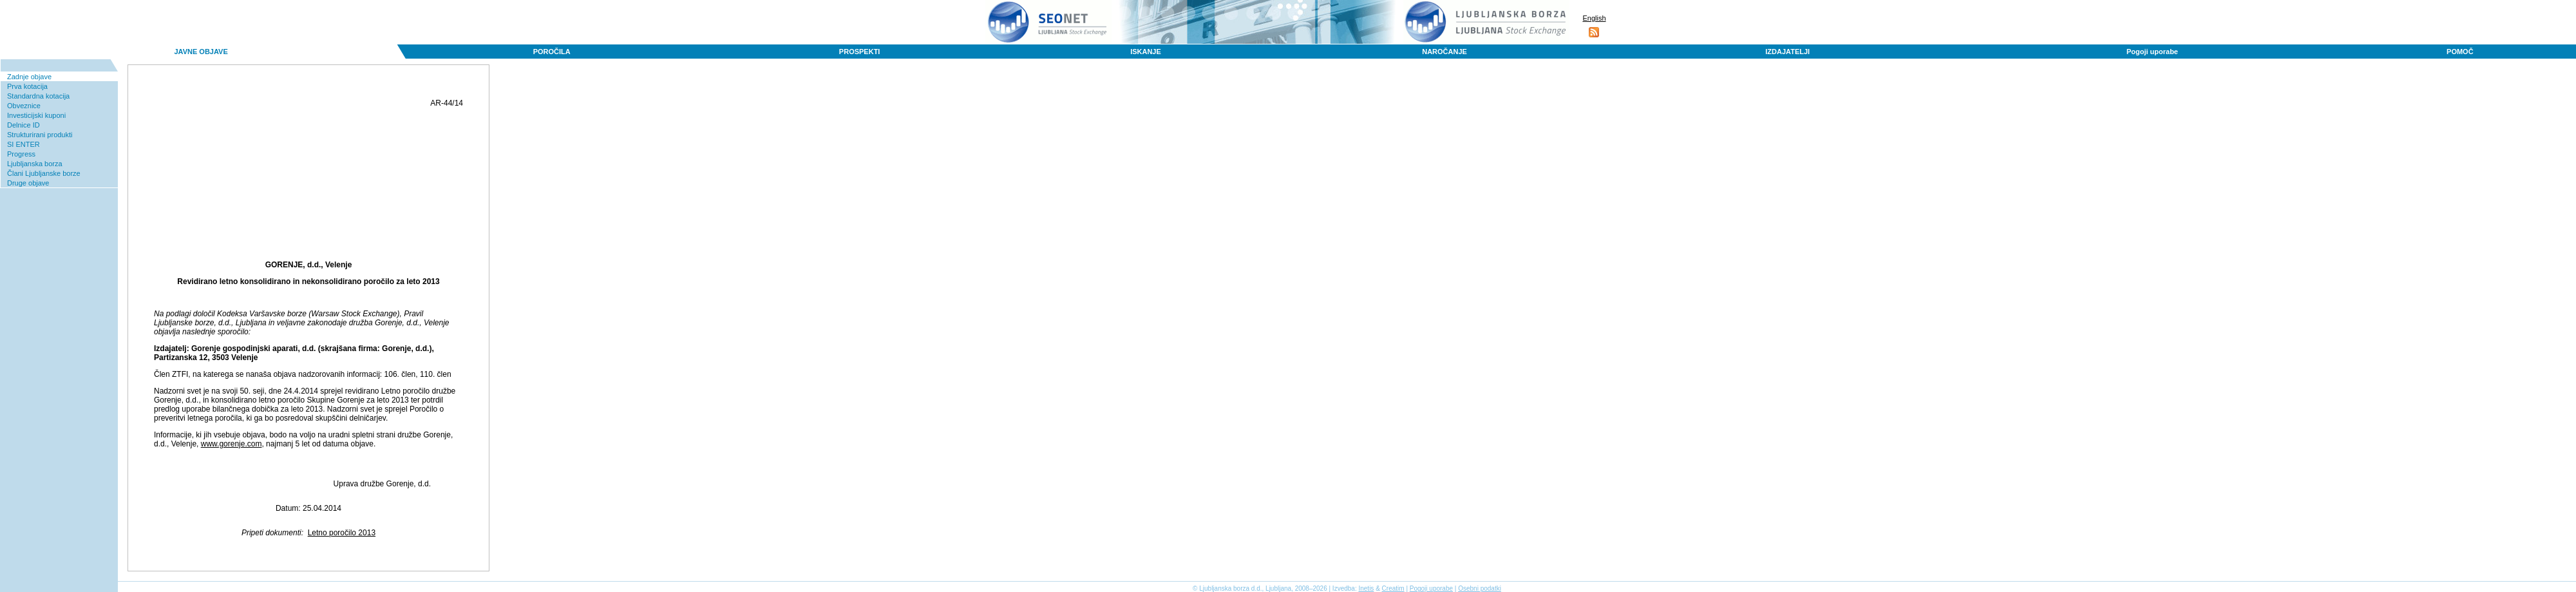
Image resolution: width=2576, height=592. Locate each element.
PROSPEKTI (859, 51)
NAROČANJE (1444, 51)
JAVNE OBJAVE (200, 51)
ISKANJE (1145, 51)
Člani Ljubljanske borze (43, 173)
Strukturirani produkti (40, 134)
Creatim (1393, 588)
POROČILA (552, 51)
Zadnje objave (29, 77)
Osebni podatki (1479, 588)
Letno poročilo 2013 (341, 532)
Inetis (1366, 588)
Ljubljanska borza (34, 163)
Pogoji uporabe (2152, 51)
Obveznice (24, 106)
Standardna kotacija (38, 96)
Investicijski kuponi (36, 115)
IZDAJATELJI (1787, 51)
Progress (21, 154)
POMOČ (2460, 51)
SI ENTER (23, 144)
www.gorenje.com (231, 443)
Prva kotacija (27, 86)
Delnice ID (23, 125)
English (1593, 18)
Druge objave (28, 183)
